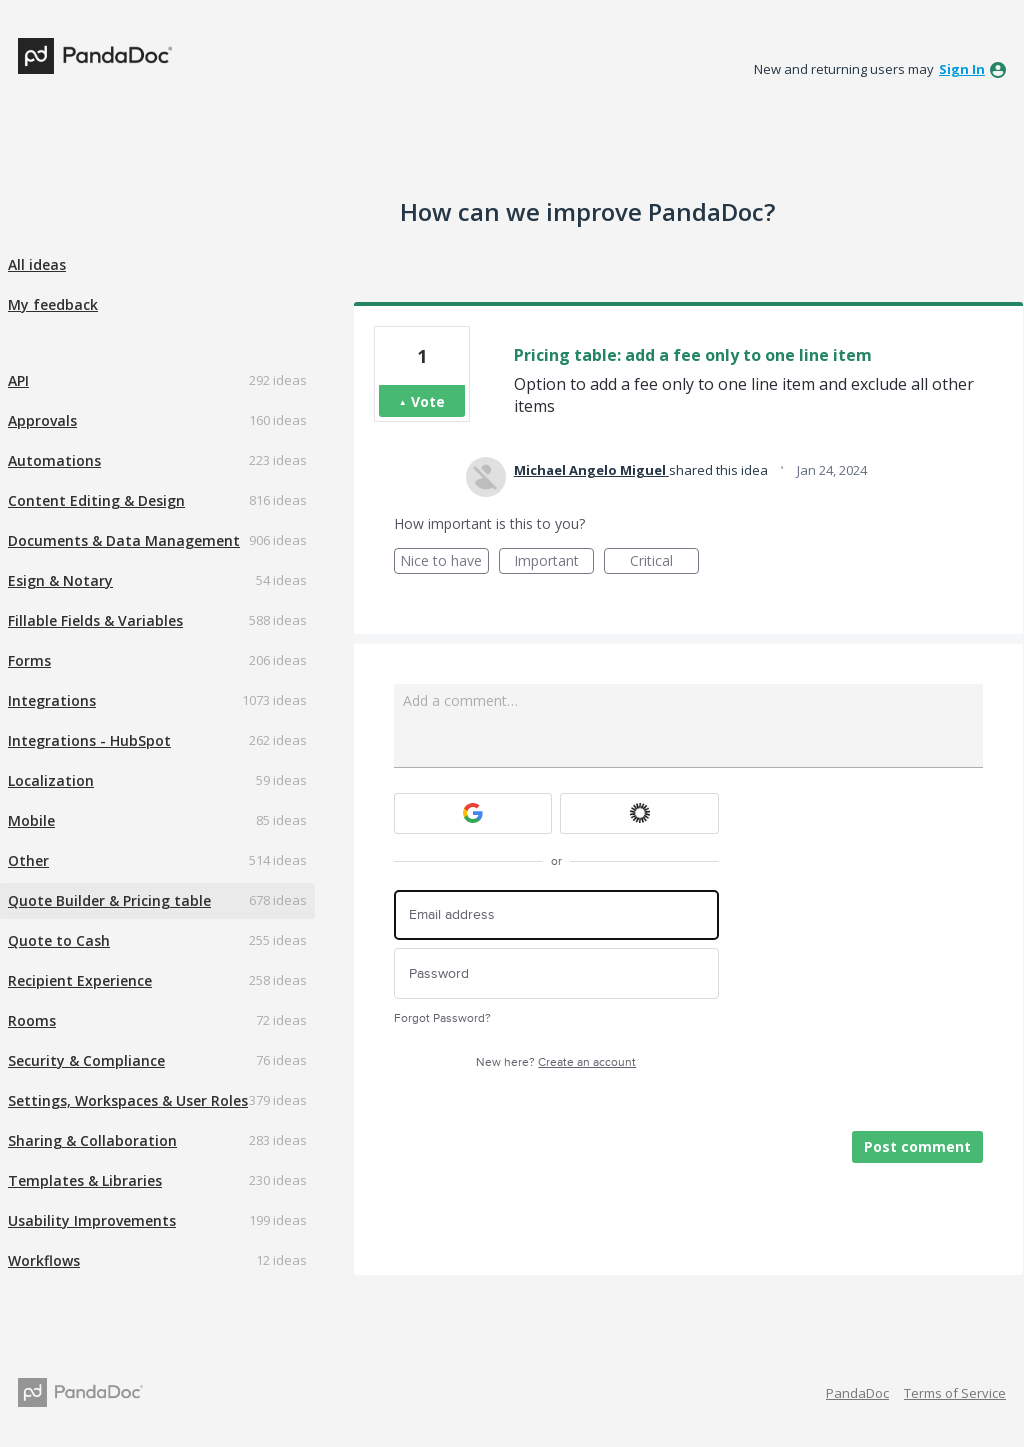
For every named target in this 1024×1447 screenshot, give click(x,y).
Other (28, 860)
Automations (54, 460)
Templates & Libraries (85, 1180)
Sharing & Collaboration (92, 1140)
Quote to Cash (59, 940)
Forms (29, 660)
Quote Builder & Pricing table (109, 900)
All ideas (37, 264)
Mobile (31, 820)
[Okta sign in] (639, 813)
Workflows (44, 1260)
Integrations (52, 700)
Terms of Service (955, 1393)
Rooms (32, 1020)
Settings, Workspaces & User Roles (128, 1100)
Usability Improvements (92, 1220)
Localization (51, 780)
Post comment (917, 1146)
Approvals (42, 420)
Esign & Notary (60, 580)
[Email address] (556, 915)
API (18, 380)
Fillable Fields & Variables (95, 620)
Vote (428, 401)
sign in (962, 69)
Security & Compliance (86, 1060)
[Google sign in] (473, 813)
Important (554, 562)
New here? (556, 1062)
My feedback (53, 304)
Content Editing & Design (96, 500)
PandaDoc (857, 1393)
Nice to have (444, 562)
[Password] (556, 973)
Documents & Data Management (124, 540)
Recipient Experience (80, 980)
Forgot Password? (442, 1018)
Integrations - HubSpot (89, 740)
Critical (664, 562)
